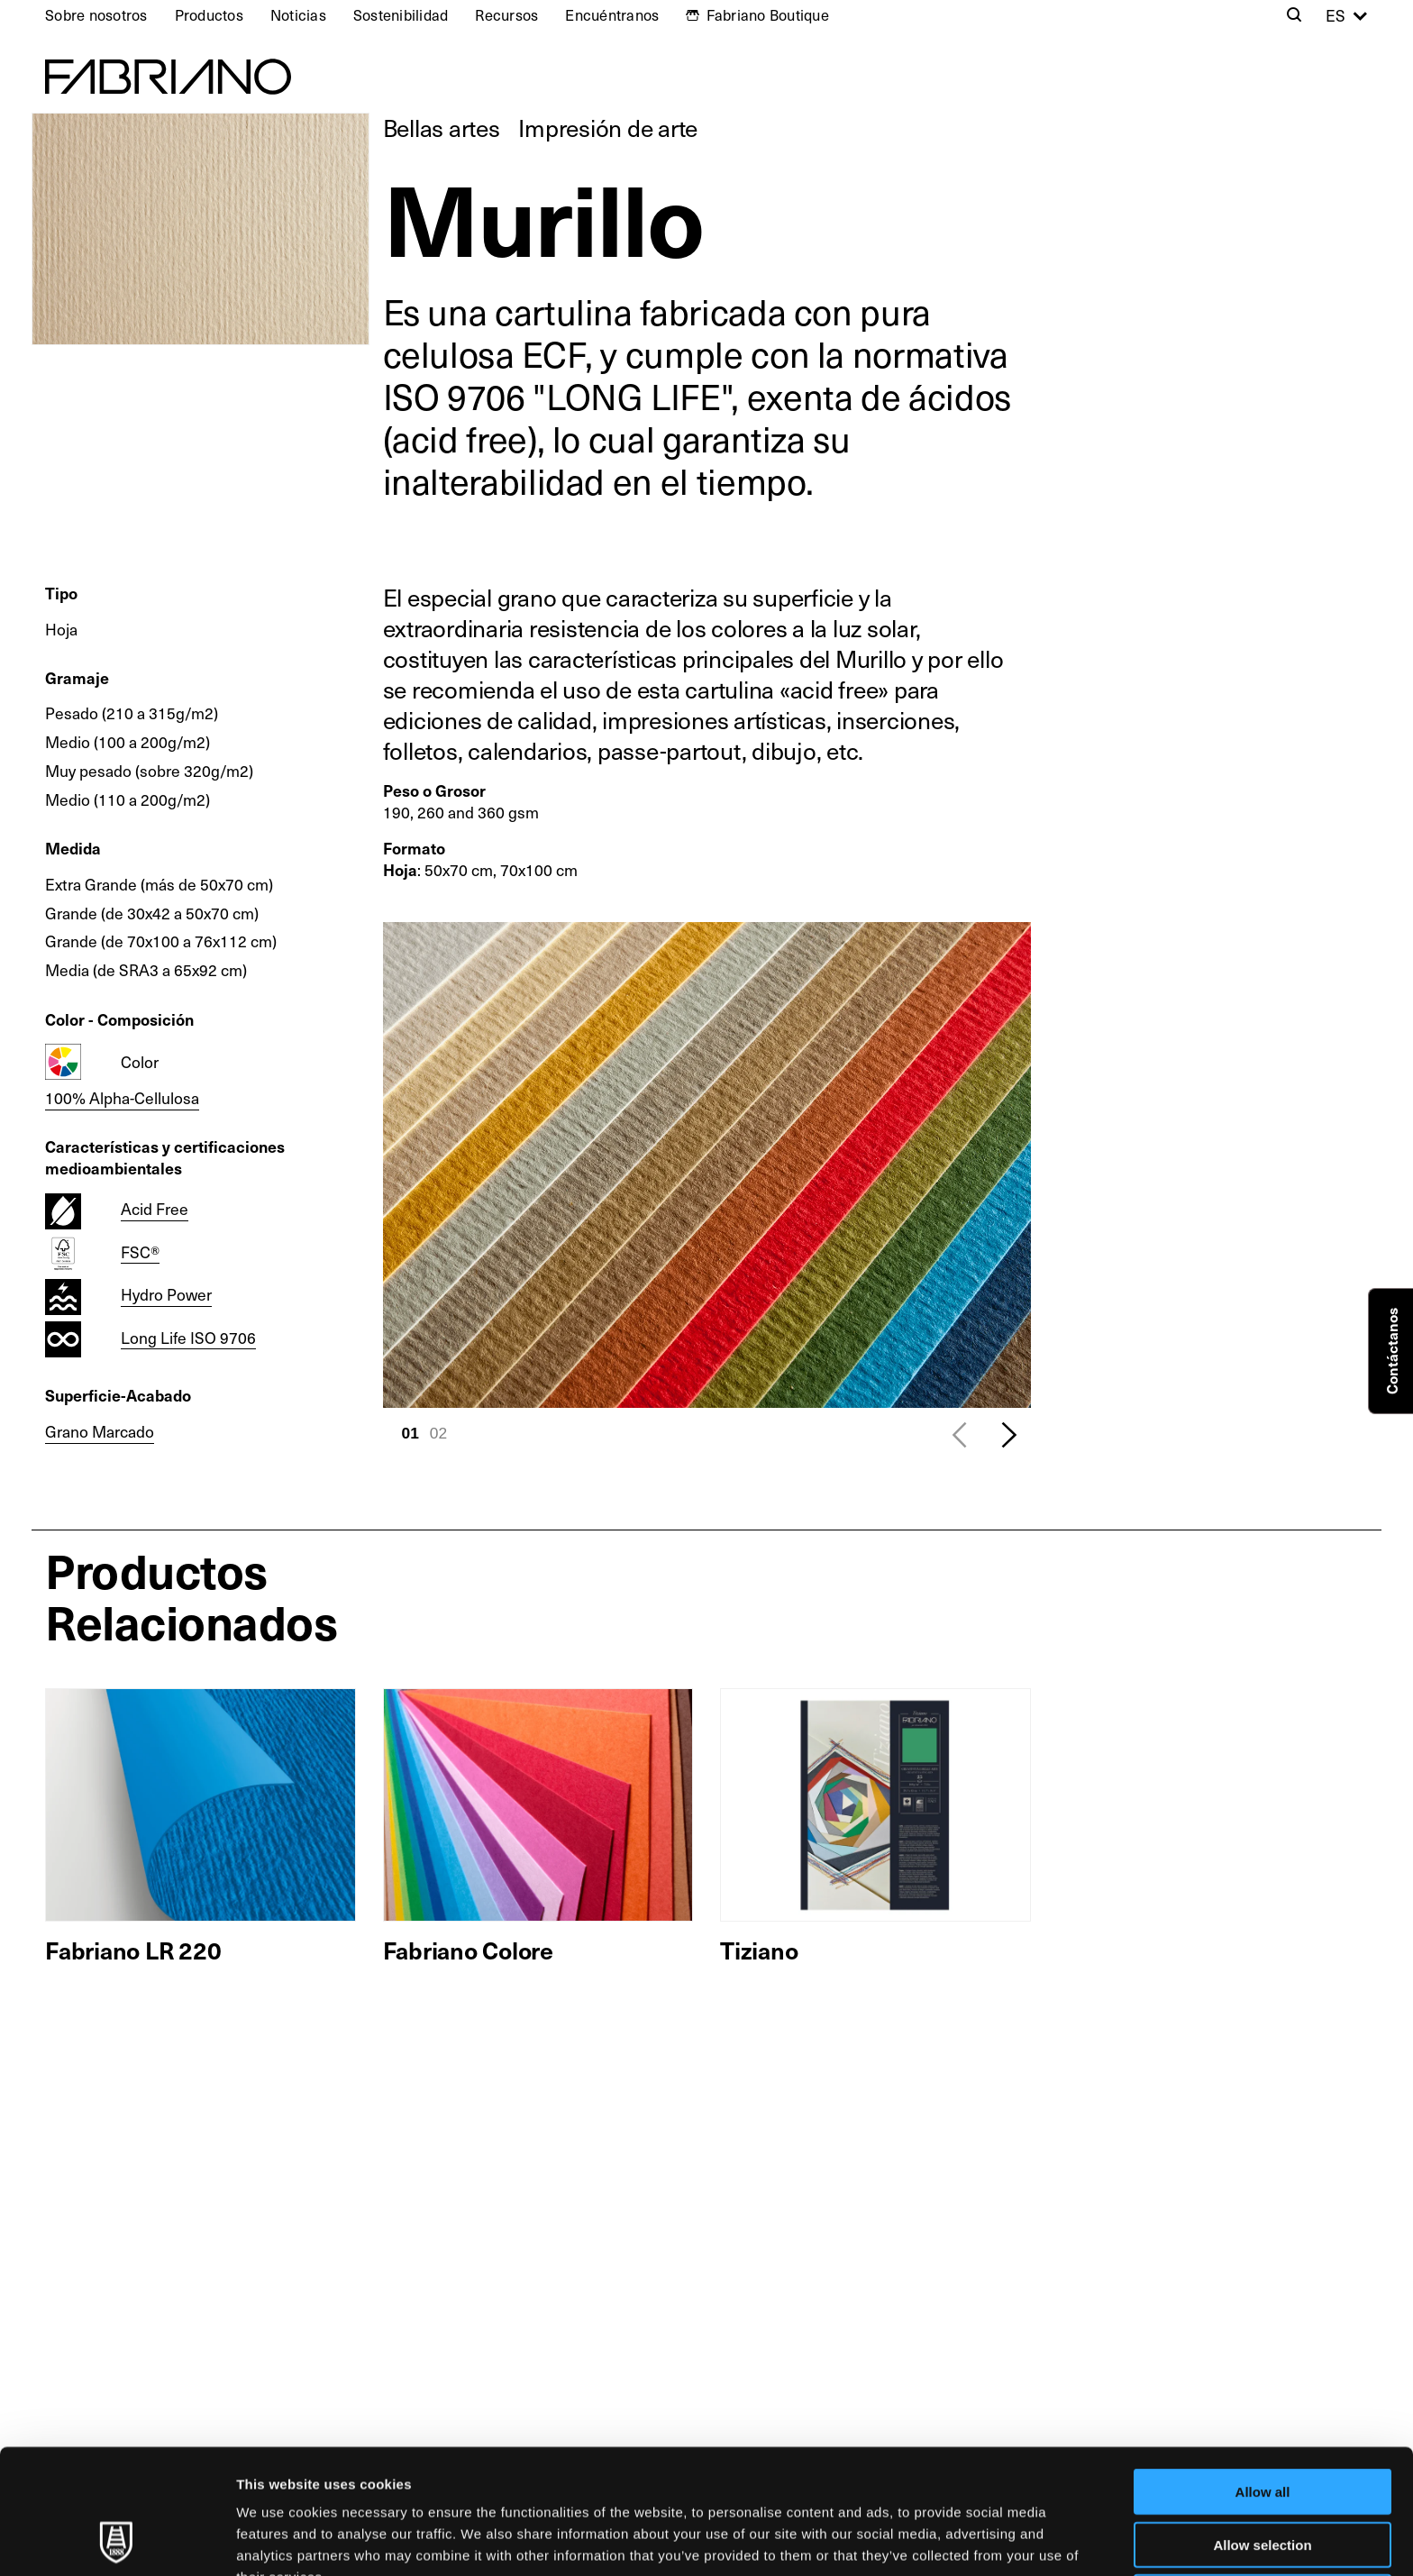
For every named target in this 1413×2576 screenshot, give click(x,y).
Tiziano (759, 1949)
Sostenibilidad (401, 15)
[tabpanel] (707, 1165)
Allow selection (1262, 2427)
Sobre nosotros (96, 15)
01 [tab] (410, 1433)
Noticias (298, 15)
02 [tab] (438, 1433)
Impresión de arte (607, 127)
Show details (946, 2540)
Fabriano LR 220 (133, 1949)
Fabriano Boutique (767, 15)
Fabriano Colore (468, 1949)
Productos (209, 15)
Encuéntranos (612, 15)
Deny (1263, 2480)
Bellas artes (441, 127)
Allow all (1262, 2374)
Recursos (506, 15)
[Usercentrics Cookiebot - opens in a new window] (117, 2540)
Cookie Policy (823, 2481)
